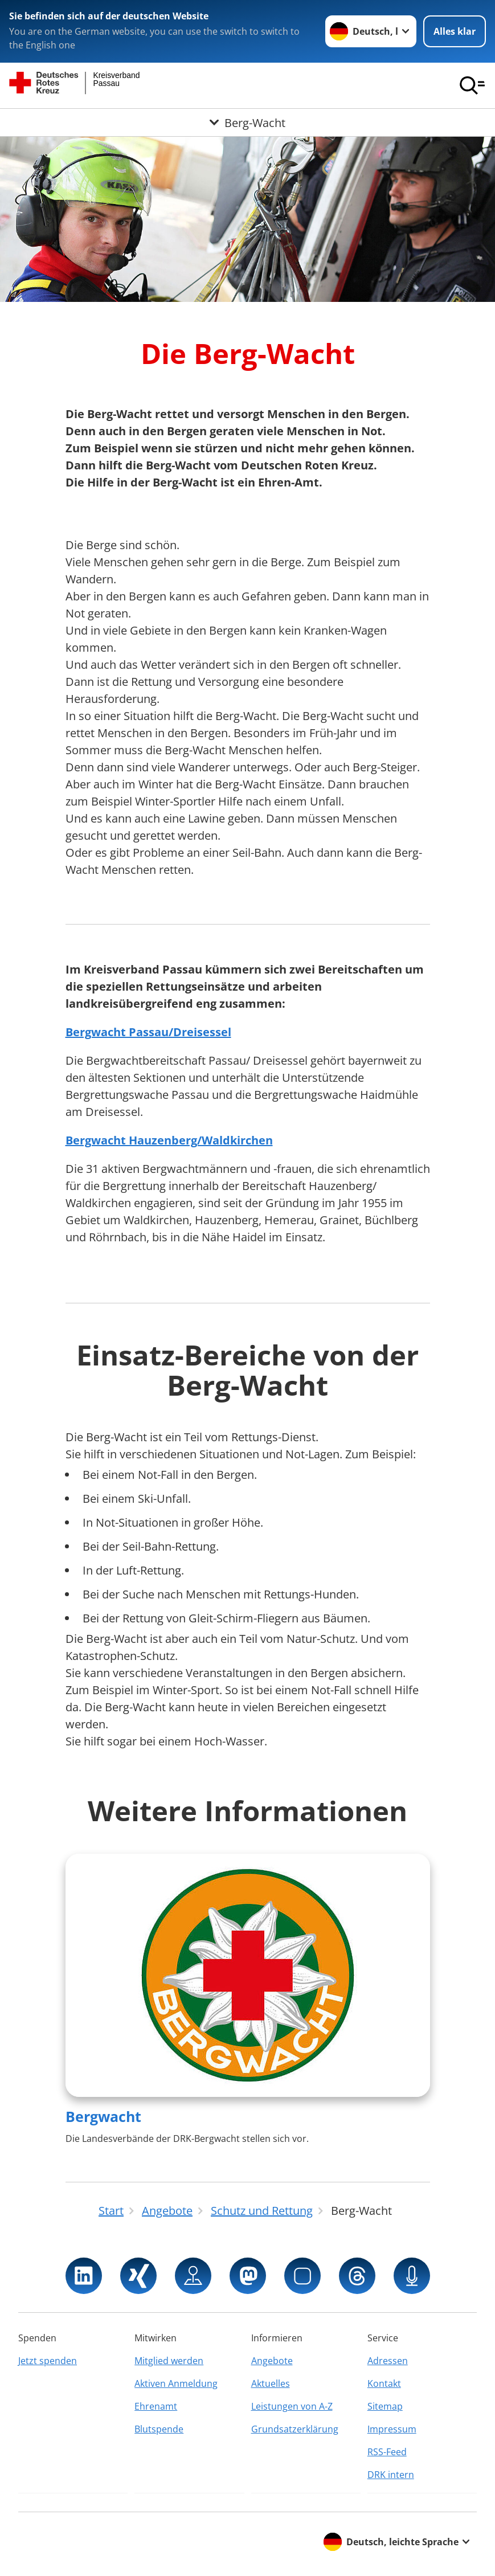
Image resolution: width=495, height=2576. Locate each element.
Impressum (391, 2429)
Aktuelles (270, 2383)
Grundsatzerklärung (294, 2429)
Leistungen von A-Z (292, 2406)
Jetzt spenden (47, 2360)
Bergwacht (103, 2116)
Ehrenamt (155, 2406)
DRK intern (390, 2474)
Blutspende (158, 2429)
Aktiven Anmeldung (176, 2383)
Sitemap (385, 2406)
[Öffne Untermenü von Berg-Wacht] (247, 122)
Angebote (272, 2360)
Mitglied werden (168, 2360)
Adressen (387, 2360)
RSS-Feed (387, 2452)
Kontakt (384, 2383)
